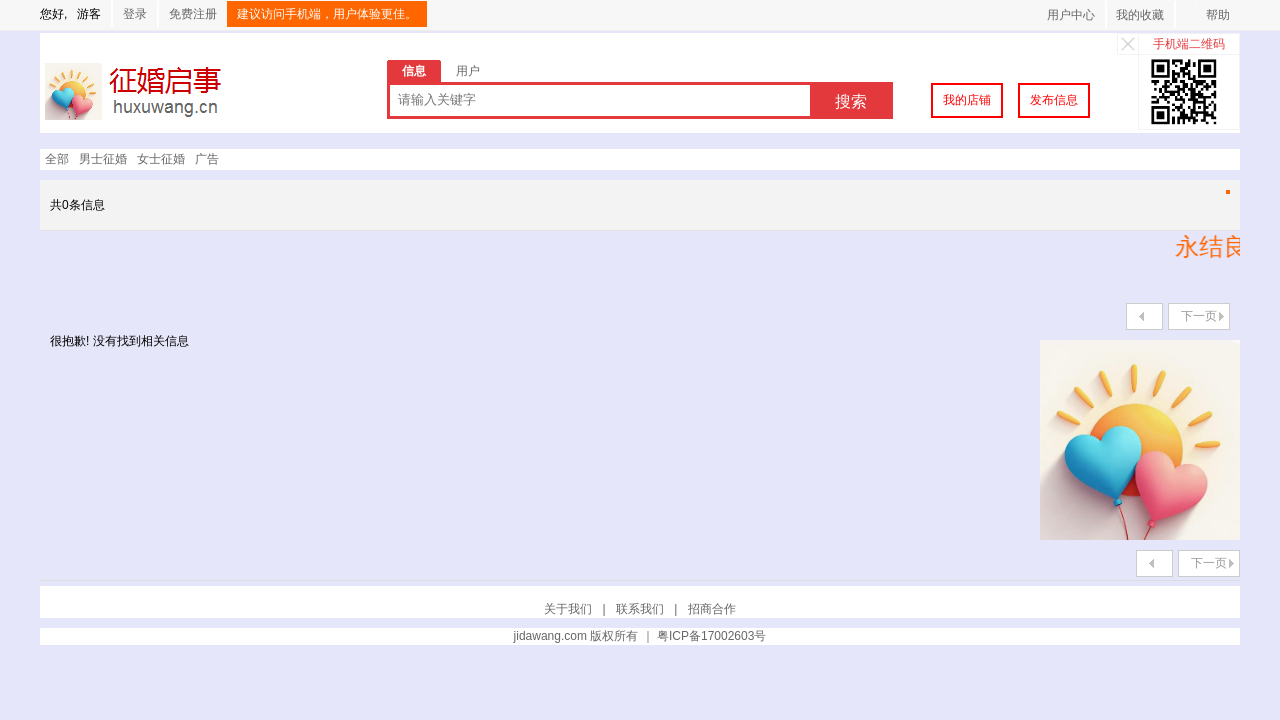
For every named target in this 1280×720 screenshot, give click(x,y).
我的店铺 (967, 100)
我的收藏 (1140, 15)
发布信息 (1054, 100)
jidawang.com (550, 636)
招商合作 (712, 609)
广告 (207, 159)
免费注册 (193, 14)
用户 (468, 71)
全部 (57, 159)
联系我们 (640, 609)
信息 (414, 71)
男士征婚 (103, 159)
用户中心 (1071, 15)
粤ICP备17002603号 (711, 636)
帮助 (1218, 15)
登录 (135, 14)
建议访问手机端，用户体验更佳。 (327, 14)
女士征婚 (161, 159)
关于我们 (568, 609)
